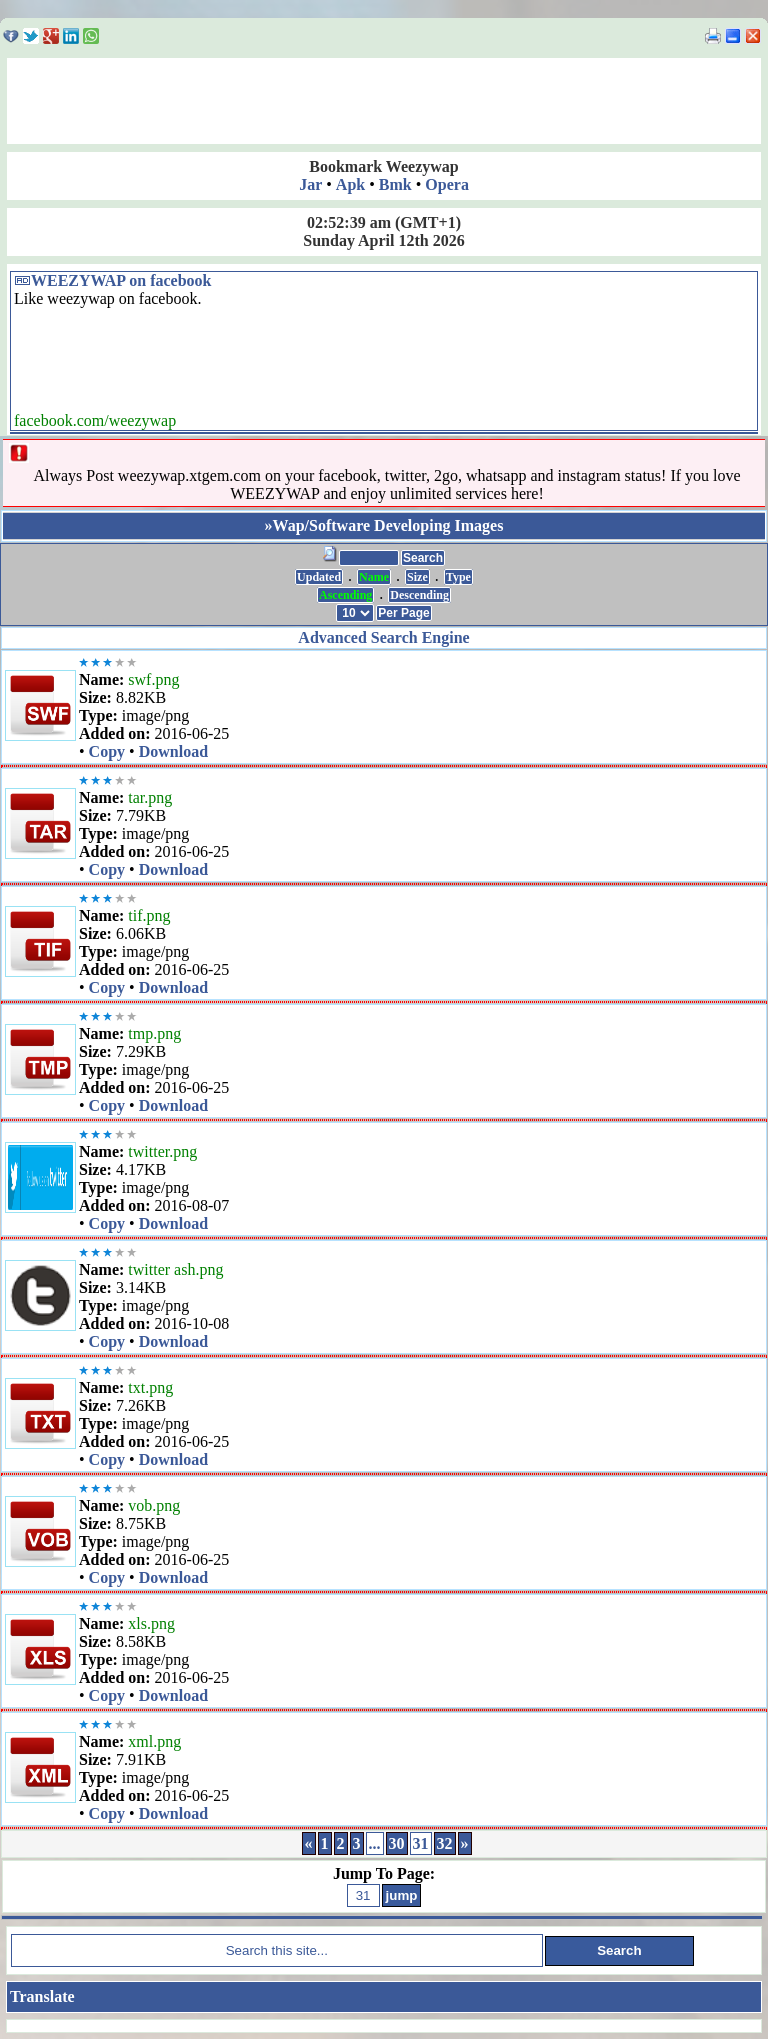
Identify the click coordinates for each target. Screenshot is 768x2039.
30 (397, 1843)
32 (445, 1843)
